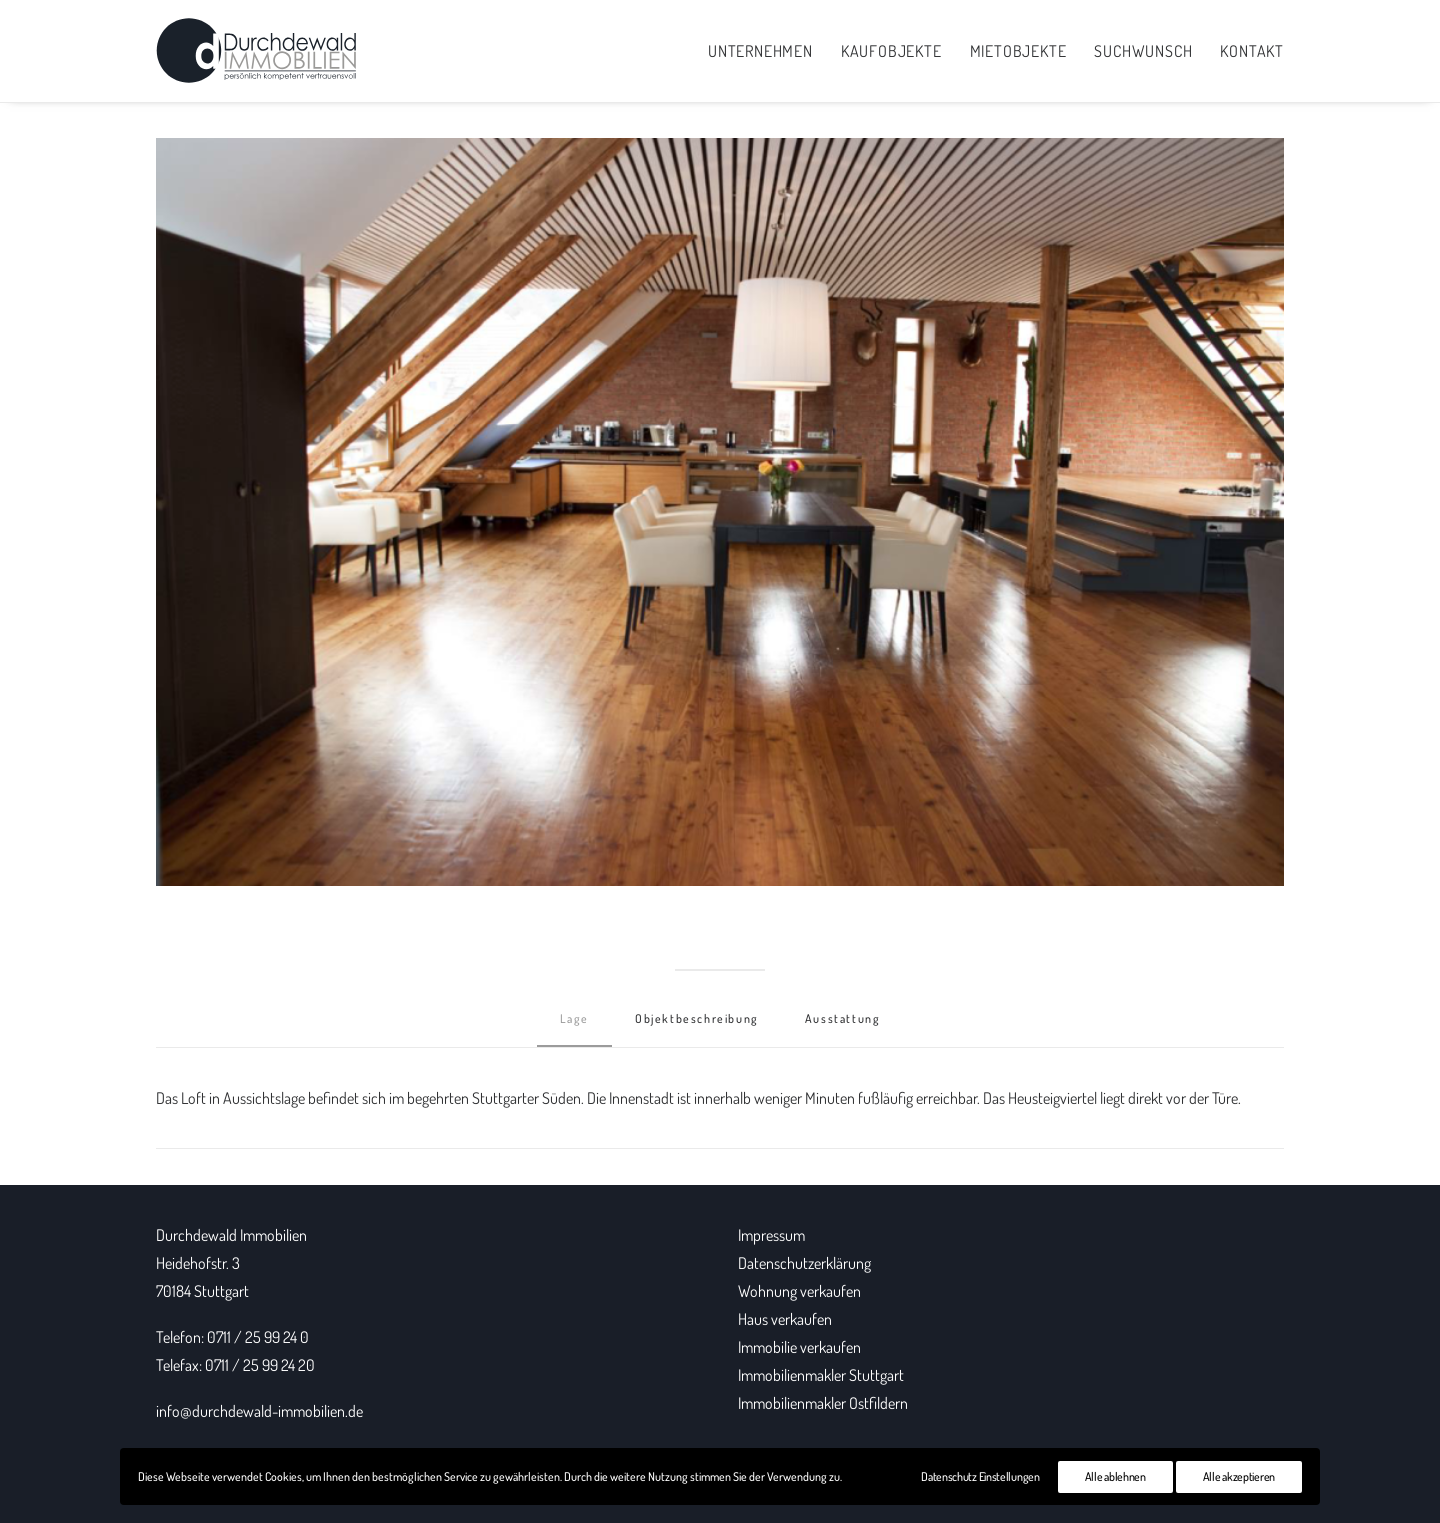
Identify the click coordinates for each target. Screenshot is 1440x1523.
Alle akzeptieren (1239, 1476)
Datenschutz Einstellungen (980, 1476)
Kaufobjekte (891, 51)
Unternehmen (760, 51)
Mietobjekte (1018, 51)
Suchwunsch (1143, 51)
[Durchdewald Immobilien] (256, 51)
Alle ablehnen (1115, 1476)
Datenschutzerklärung (804, 1263)
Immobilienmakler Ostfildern (823, 1403)
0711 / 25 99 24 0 (258, 1337)
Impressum (771, 1235)
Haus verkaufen (785, 1319)
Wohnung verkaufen (799, 1291)
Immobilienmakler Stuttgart (821, 1375)
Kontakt (1252, 51)
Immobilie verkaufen (799, 1347)
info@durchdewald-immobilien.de (259, 1411)
